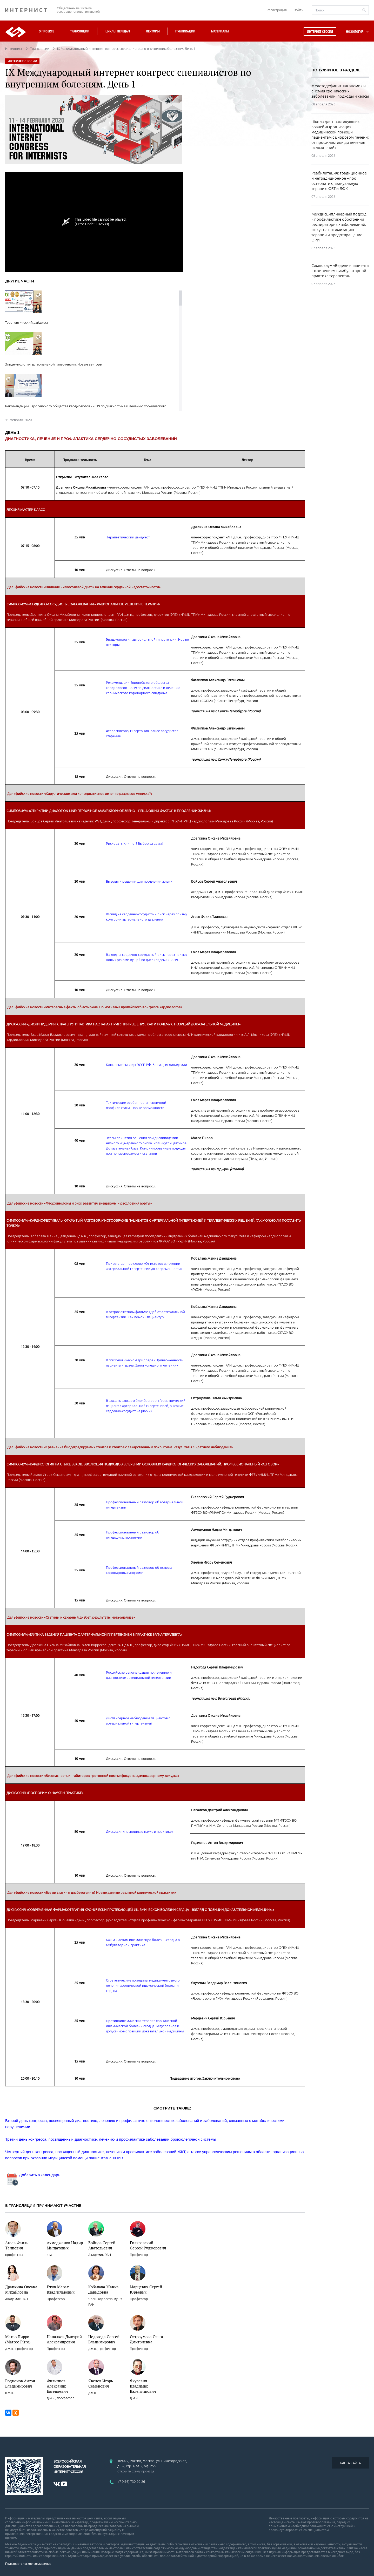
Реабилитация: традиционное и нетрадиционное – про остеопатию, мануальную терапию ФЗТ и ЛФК (339, 181)
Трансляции (79, 31)
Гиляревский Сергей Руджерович (148, 2245)
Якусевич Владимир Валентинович (143, 2386)
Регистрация (277, 10)
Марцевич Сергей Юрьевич (146, 2289)
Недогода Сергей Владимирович (103, 2339)
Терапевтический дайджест (128, 537)
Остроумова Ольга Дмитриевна (146, 2339)
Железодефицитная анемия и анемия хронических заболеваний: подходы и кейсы (340, 91)
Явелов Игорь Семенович (100, 2383)
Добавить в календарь (32, 2175)
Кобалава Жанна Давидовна (103, 2289)
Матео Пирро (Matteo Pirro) (17, 2339)
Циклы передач (117, 31)
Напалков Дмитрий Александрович (64, 2339)
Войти (299, 10)
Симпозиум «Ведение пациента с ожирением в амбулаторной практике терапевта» (340, 270)
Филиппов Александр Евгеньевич (57, 2386)
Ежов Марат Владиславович (61, 2289)
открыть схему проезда (135, 2471)
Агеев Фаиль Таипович (16, 2245)
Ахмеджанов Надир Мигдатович (65, 2245)
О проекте (46, 31)
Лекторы (152, 31)
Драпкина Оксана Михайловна (21, 2289)
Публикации (185, 31)
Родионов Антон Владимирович (20, 2383)
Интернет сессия (320, 31)
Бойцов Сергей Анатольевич (101, 2245)
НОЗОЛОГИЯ (355, 31)
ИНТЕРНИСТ (28, 10)
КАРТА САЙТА (350, 2463)
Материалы (220, 31)
